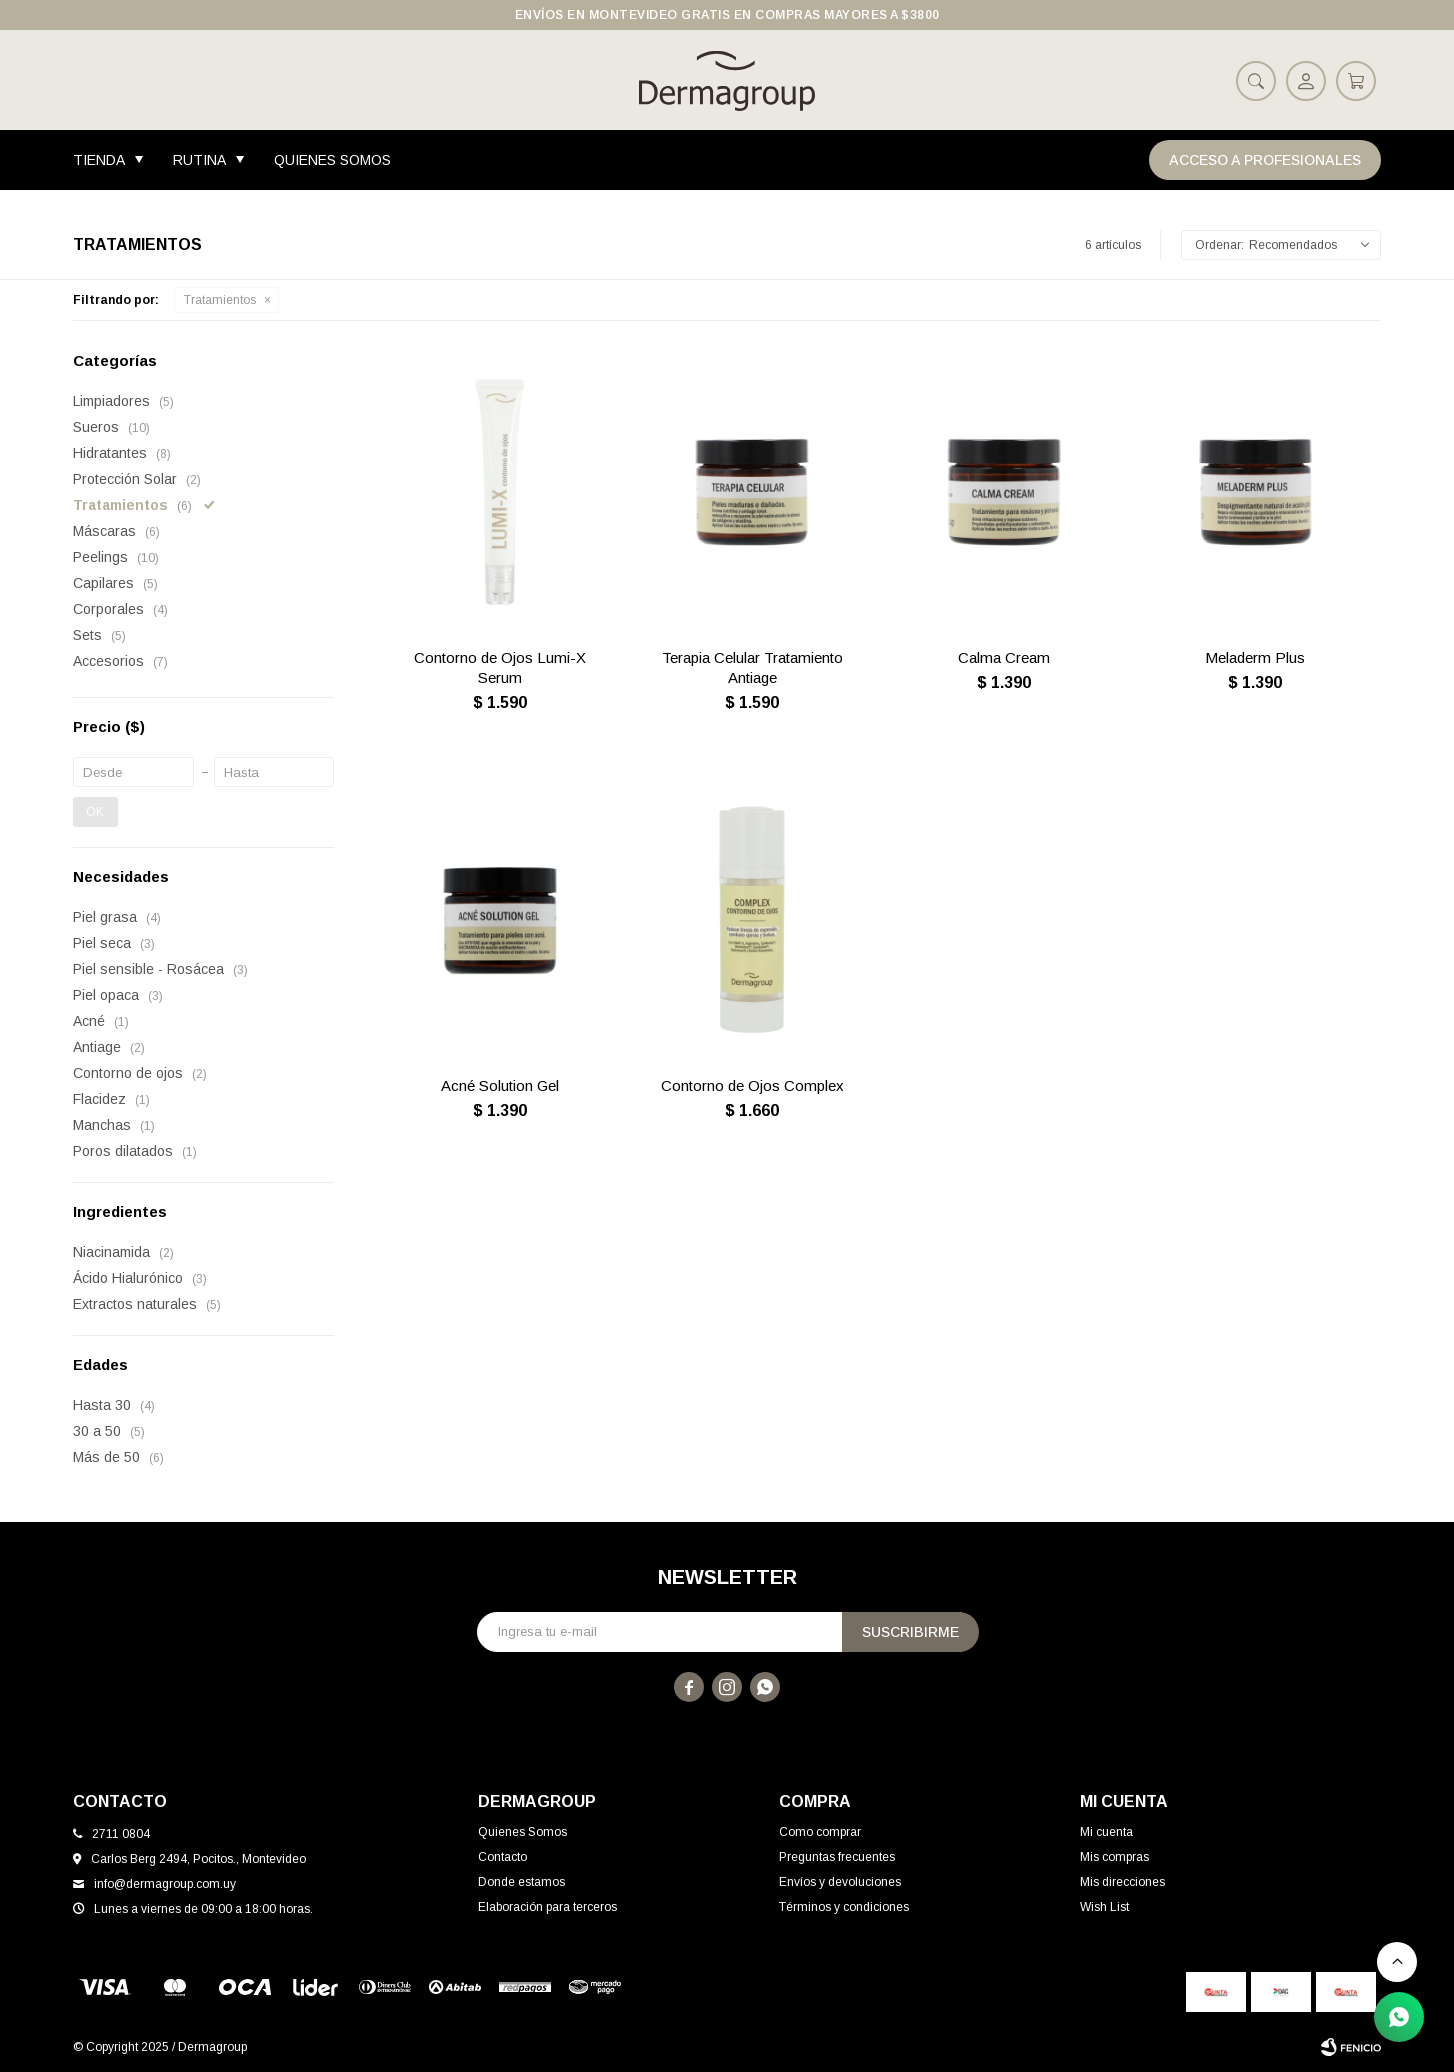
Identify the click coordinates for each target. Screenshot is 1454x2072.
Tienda (99, 160)
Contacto (502, 1857)
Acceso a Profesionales (1265, 160)
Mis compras (1114, 1857)
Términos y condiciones (844, 1907)
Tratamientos (220, 300)
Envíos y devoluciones (840, 1882)
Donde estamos (521, 1882)
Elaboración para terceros (547, 1907)
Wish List (1104, 1907)
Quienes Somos (332, 160)
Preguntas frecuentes (837, 1857)
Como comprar (820, 1832)
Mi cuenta (1106, 1832)
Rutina (199, 160)
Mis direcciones (1122, 1882)
